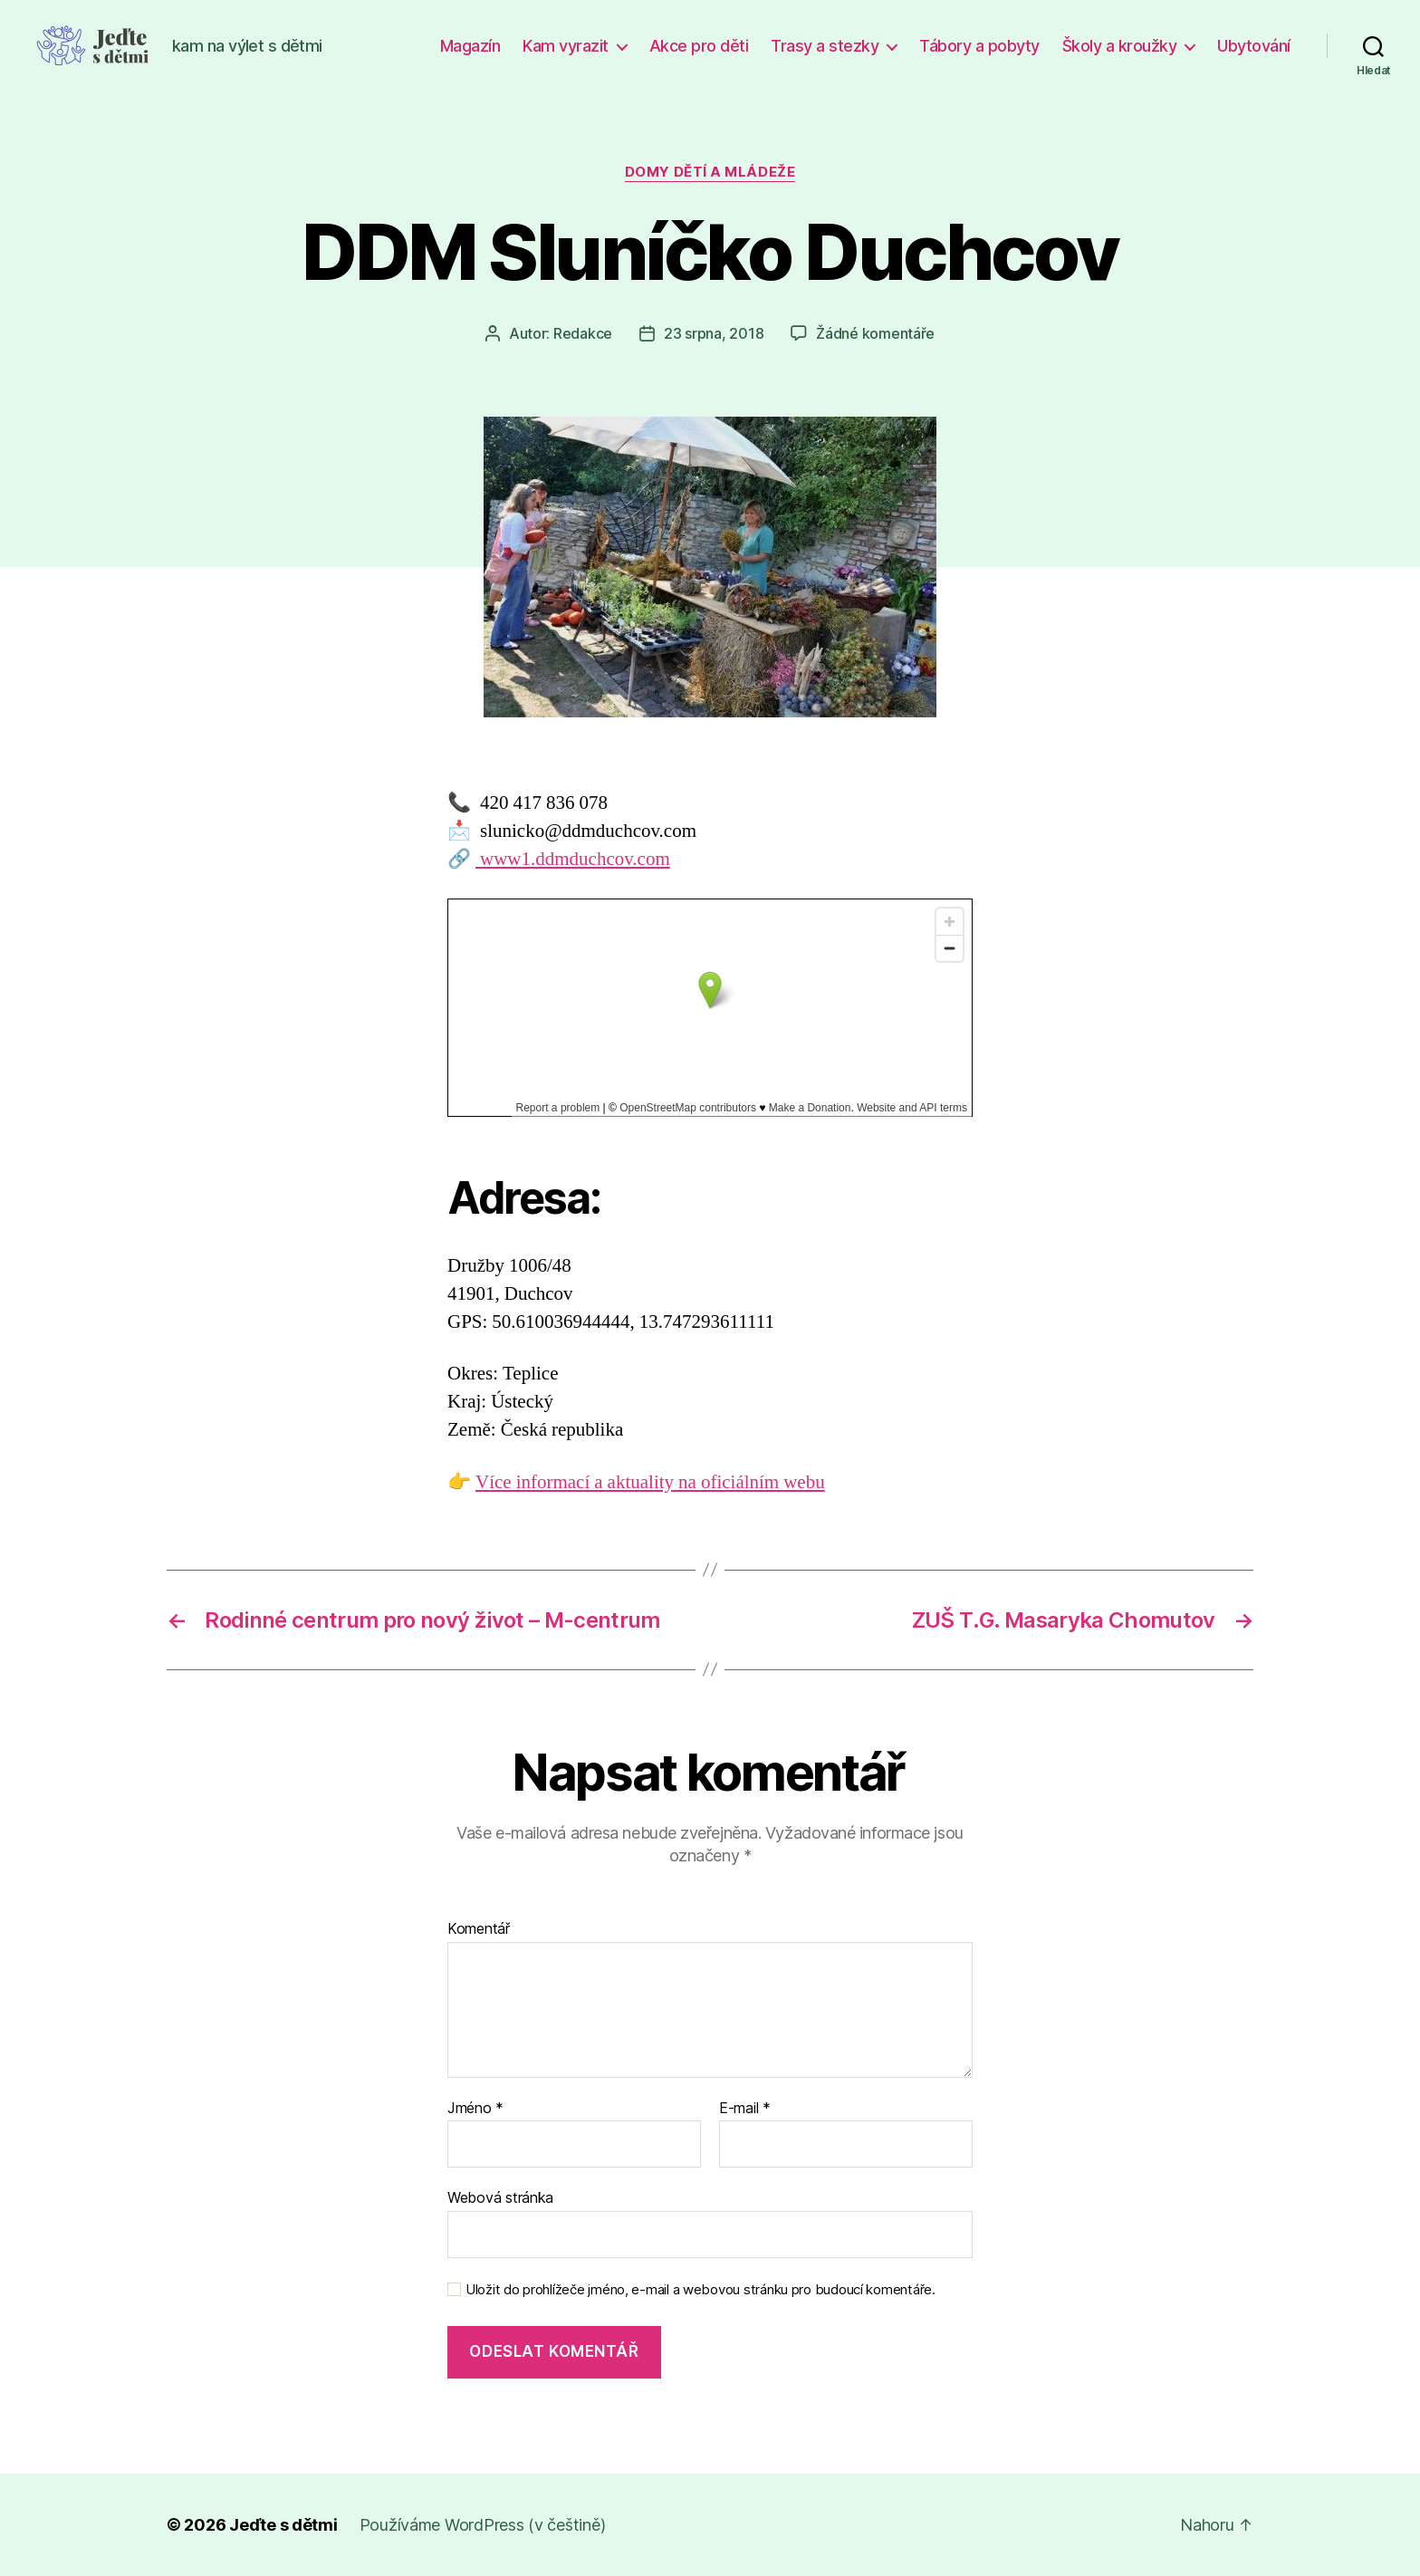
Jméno (475, 2108)
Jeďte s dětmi (283, 2524)
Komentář (478, 1929)
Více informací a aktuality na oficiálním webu (650, 1482)
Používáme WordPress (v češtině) (483, 2524)
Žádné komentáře (875, 333)
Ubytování (1253, 45)
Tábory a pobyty (979, 45)
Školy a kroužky (1119, 45)
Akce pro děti (699, 45)
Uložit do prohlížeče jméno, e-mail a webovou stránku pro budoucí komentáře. (700, 2290)
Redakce (582, 333)
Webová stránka (500, 2197)
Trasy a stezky (824, 45)
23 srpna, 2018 (713, 333)
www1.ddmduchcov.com (572, 859)
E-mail (745, 2108)
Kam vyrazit (566, 45)
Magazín (470, 45)
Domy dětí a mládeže (710, 172)
